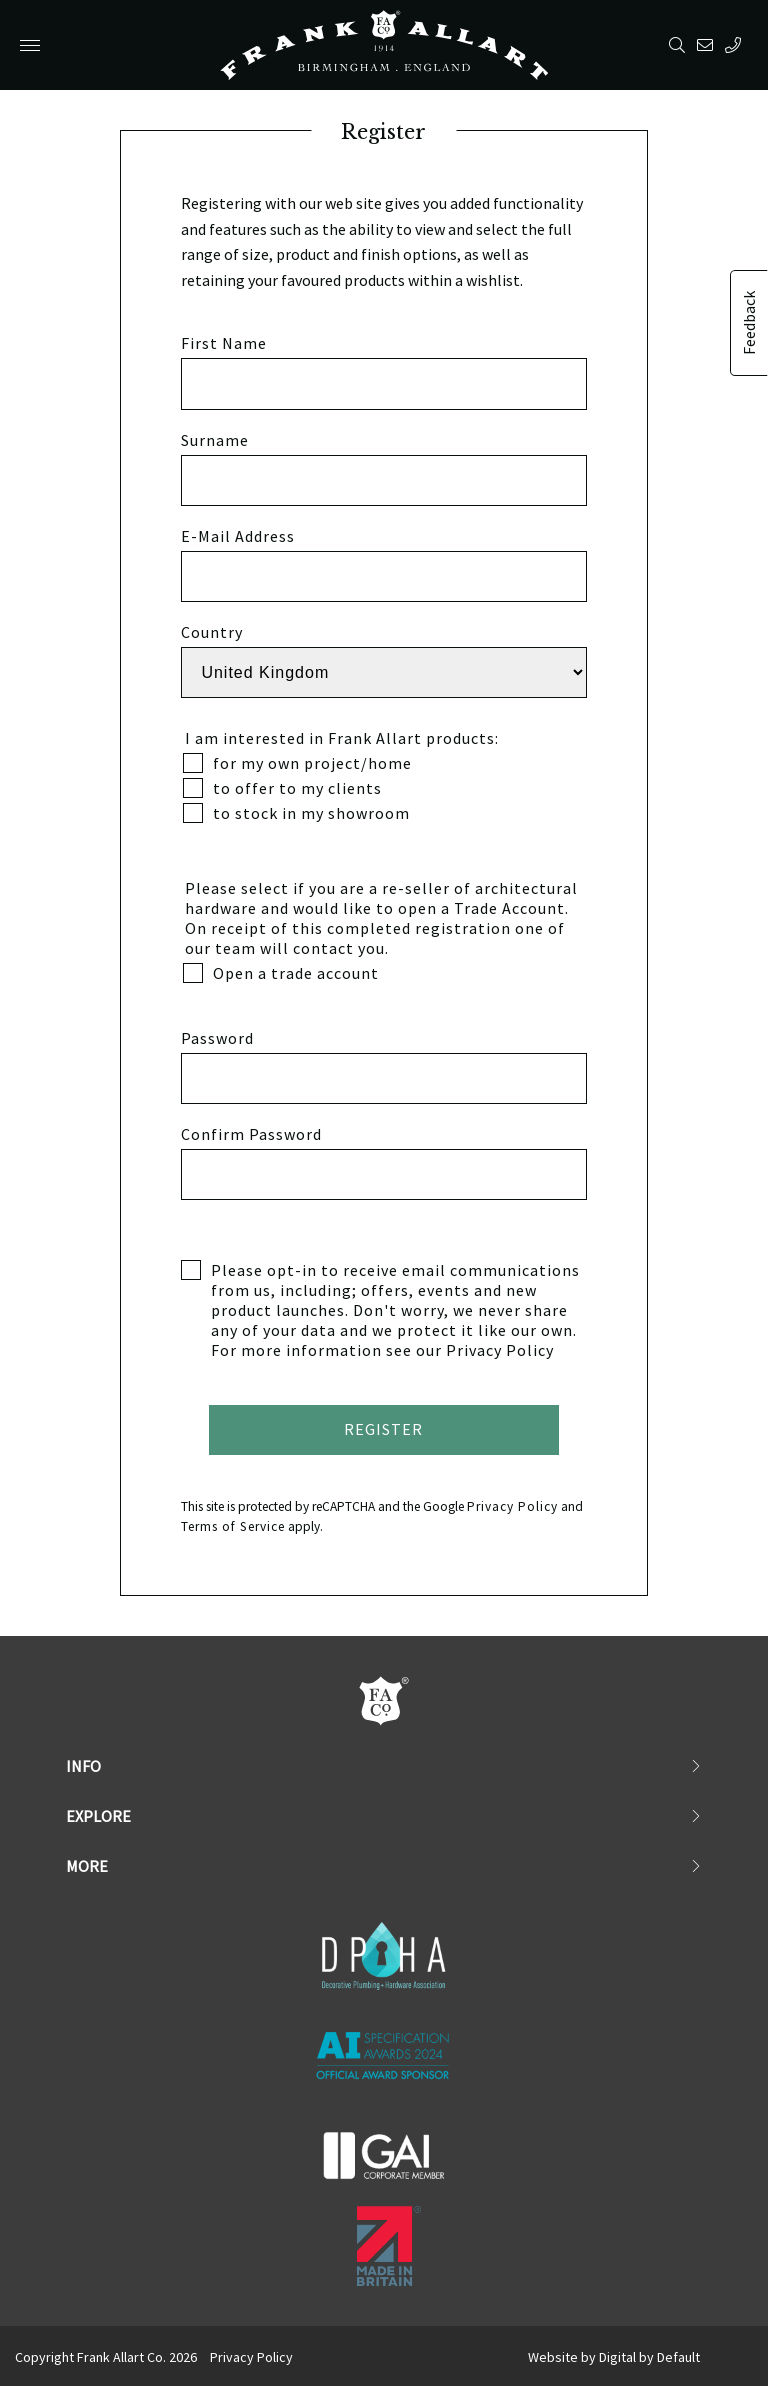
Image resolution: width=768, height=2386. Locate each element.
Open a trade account (281, 973)
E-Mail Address (238, 536)
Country (212, 632)
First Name (224, 343)
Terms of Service (233, 1526)
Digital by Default (649, 2357)
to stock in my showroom (296, 813)
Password (217, 1038)
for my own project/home (297, 763)
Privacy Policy (500, 1350)
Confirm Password (251, 1134)
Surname (215, 440)
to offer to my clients (282, 788)
